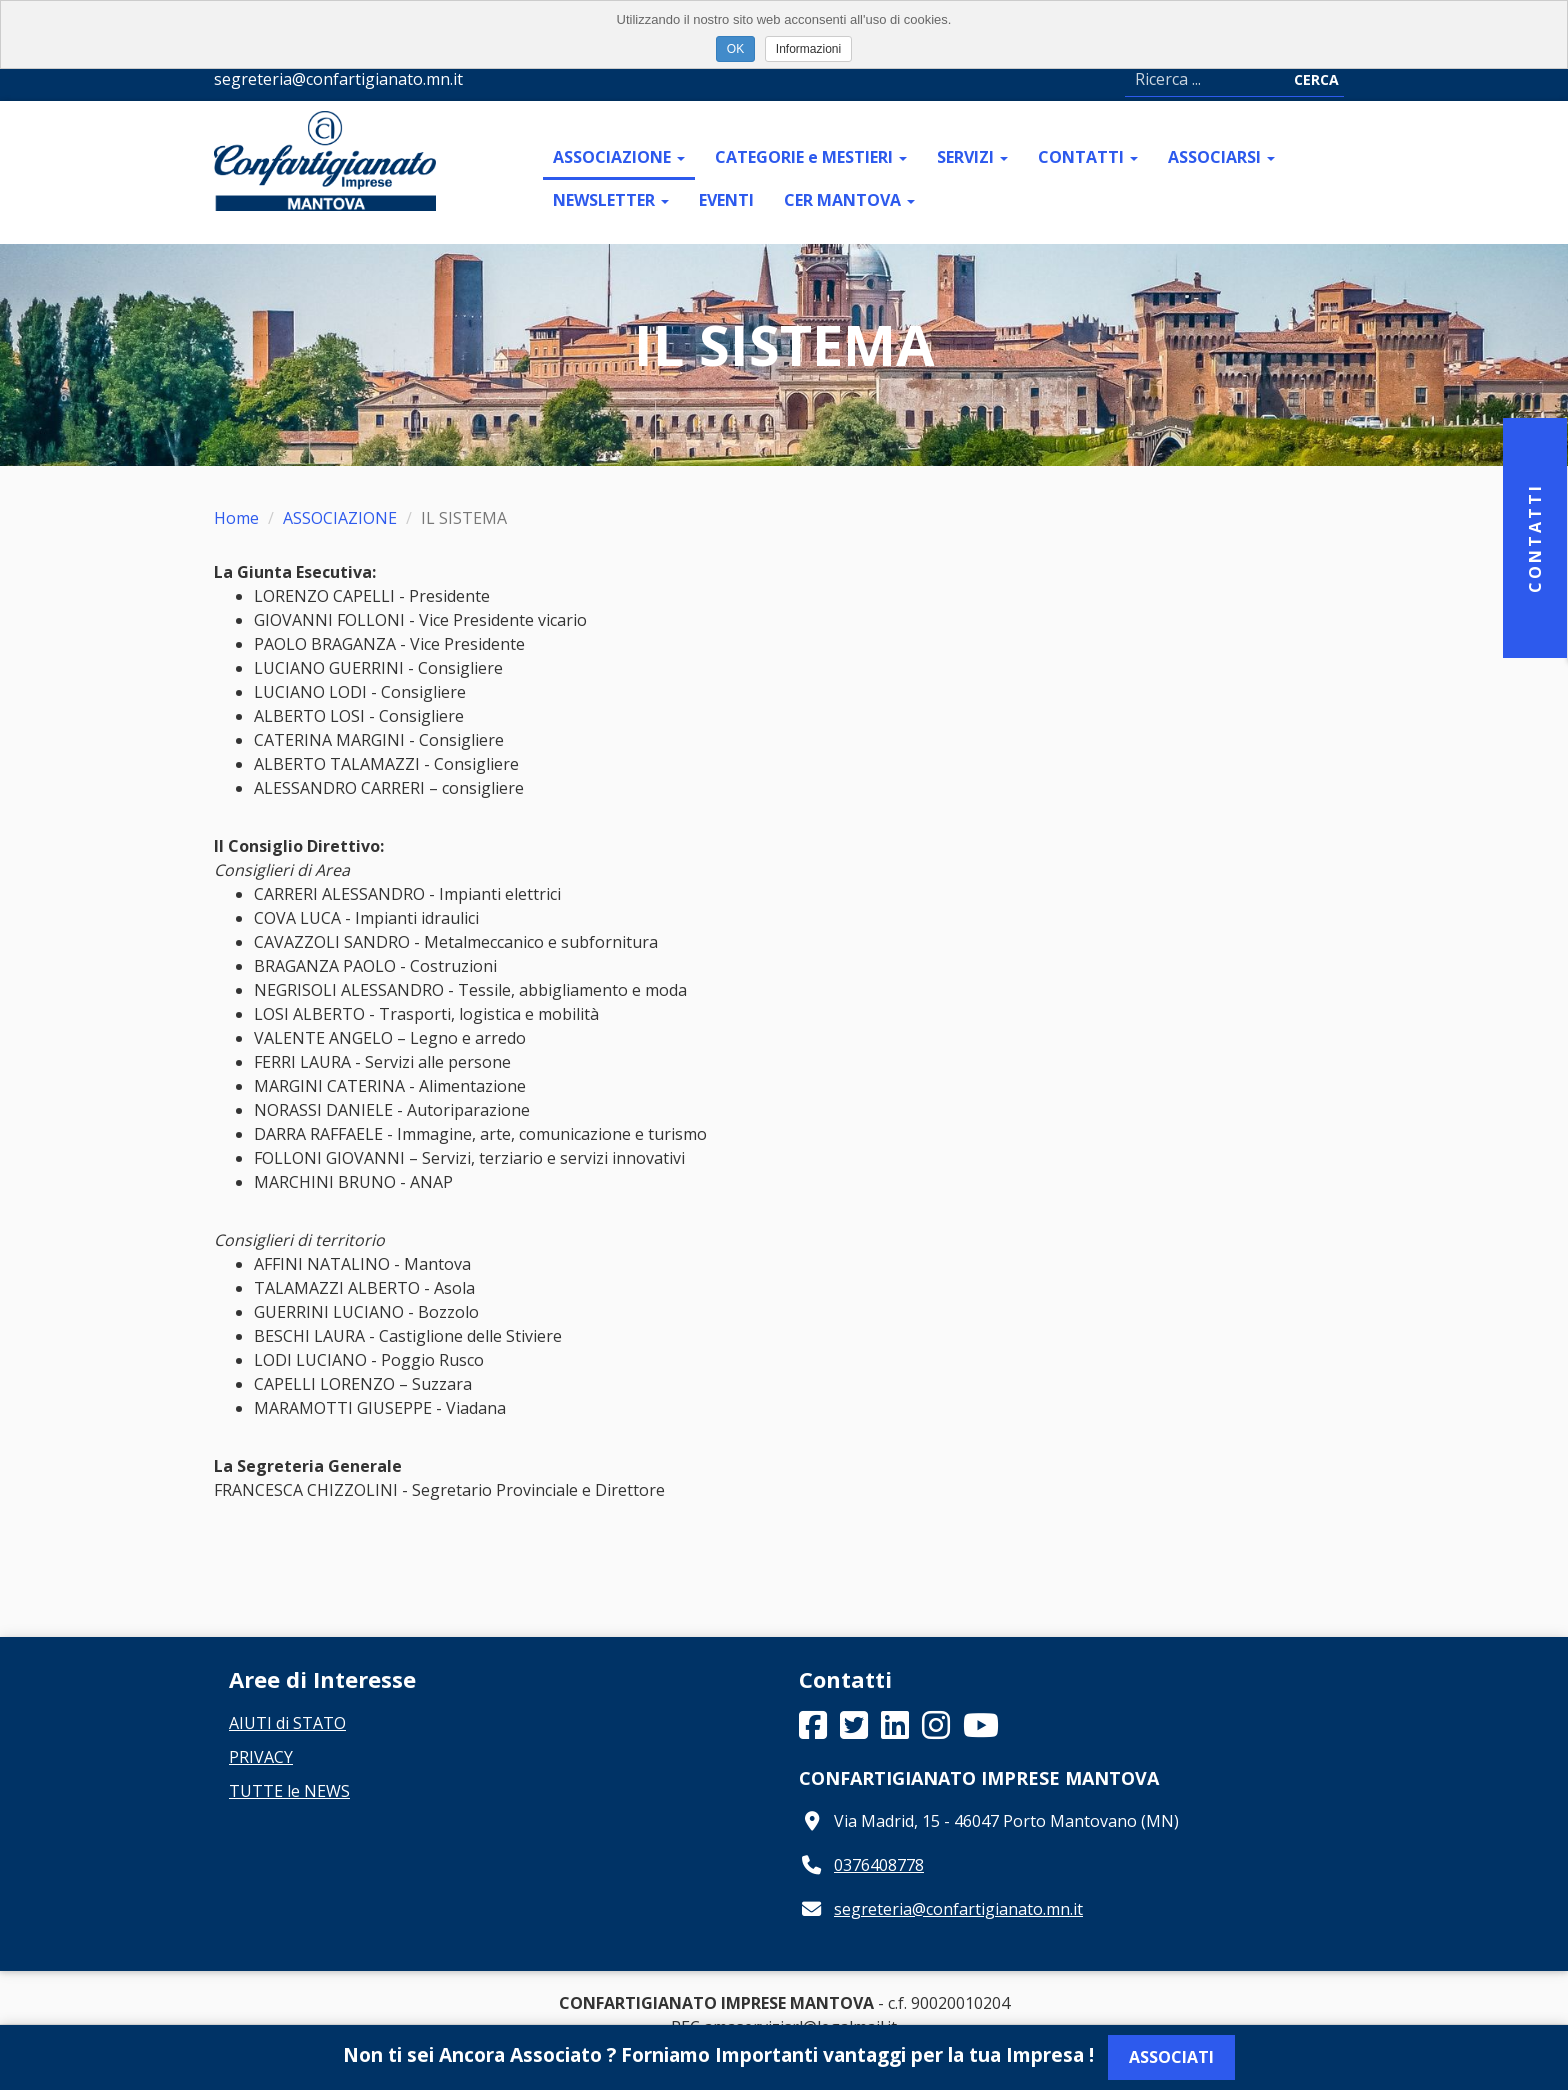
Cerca (1316, 79)
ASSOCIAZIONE (619, 157)
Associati (1171, 2057)
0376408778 (879, 1865)
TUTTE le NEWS (289, 1791)
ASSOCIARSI (1221, 157)
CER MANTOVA (849, 200)
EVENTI (726, 200)
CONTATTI (1088, 157)
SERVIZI (972, 157)
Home (236, 518)
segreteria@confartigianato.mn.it (958, 1909)
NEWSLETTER (611, 200)
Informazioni (808, 49)
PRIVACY (261, 1757)
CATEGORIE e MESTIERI (811, 157)
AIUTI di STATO (287, 1723)
